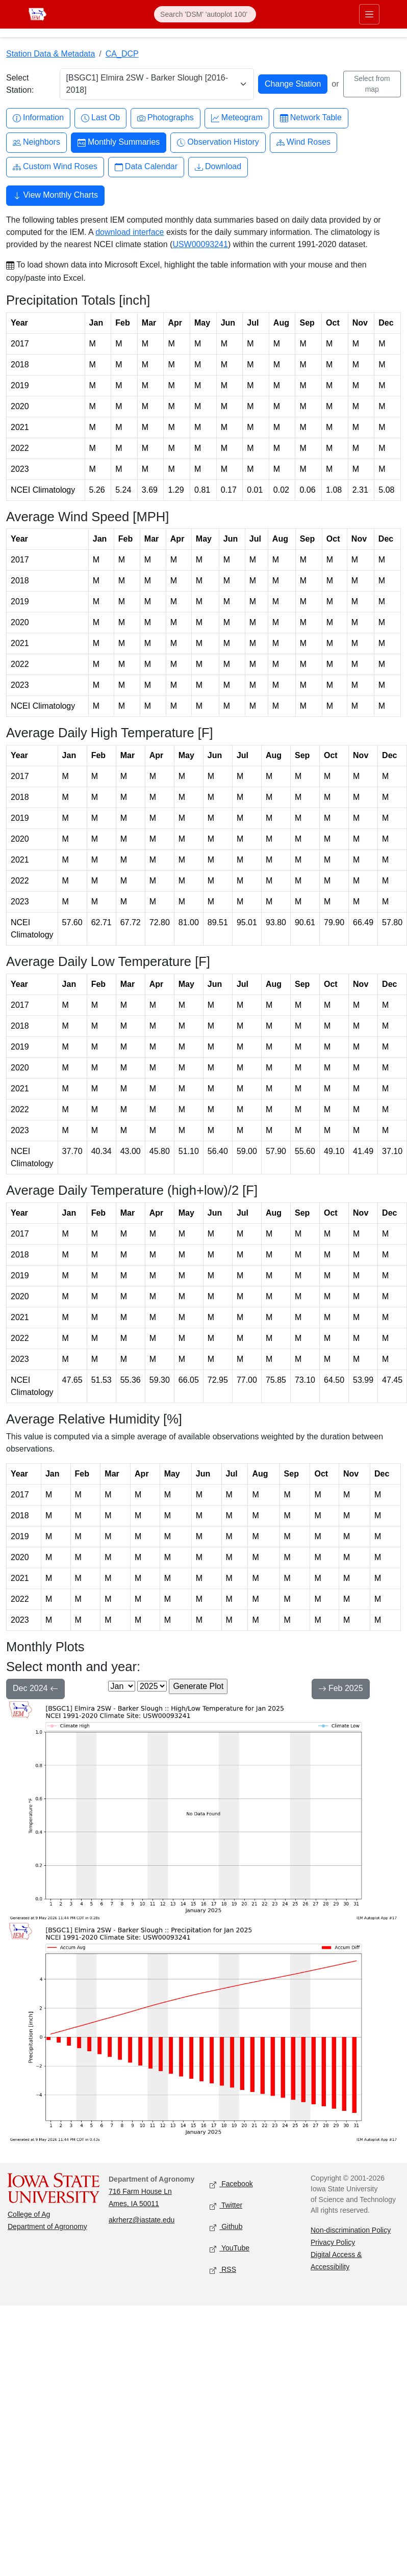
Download (218, 167)
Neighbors (36, 142)
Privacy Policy (333, 2242)
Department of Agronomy (47, 2226)
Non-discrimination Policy (351, 2230)
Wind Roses (303, 142)
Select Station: (20, 83)
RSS (223, 2270)
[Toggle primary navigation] (369, 14)
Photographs (165, 118)
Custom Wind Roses (55, 167)
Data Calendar (146, 167)
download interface (129, 232)
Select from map (372, 83)
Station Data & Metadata (50, 53)
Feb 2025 (340, 1689)
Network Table (311, 118)
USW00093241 (200, 244)
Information (38, 118)
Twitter (226, 2206)
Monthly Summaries (119, 142)
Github (226, 2227)
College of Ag (29, 2214)
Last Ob (100, 118)
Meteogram (237, 118)
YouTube (229, 2249)
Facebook (231, 2184)
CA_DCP (122, 53)
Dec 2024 (35, 1689)
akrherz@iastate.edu (141, 2220)
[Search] (205, 14)
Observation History (218, 142)
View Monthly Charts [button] (55, 196)
